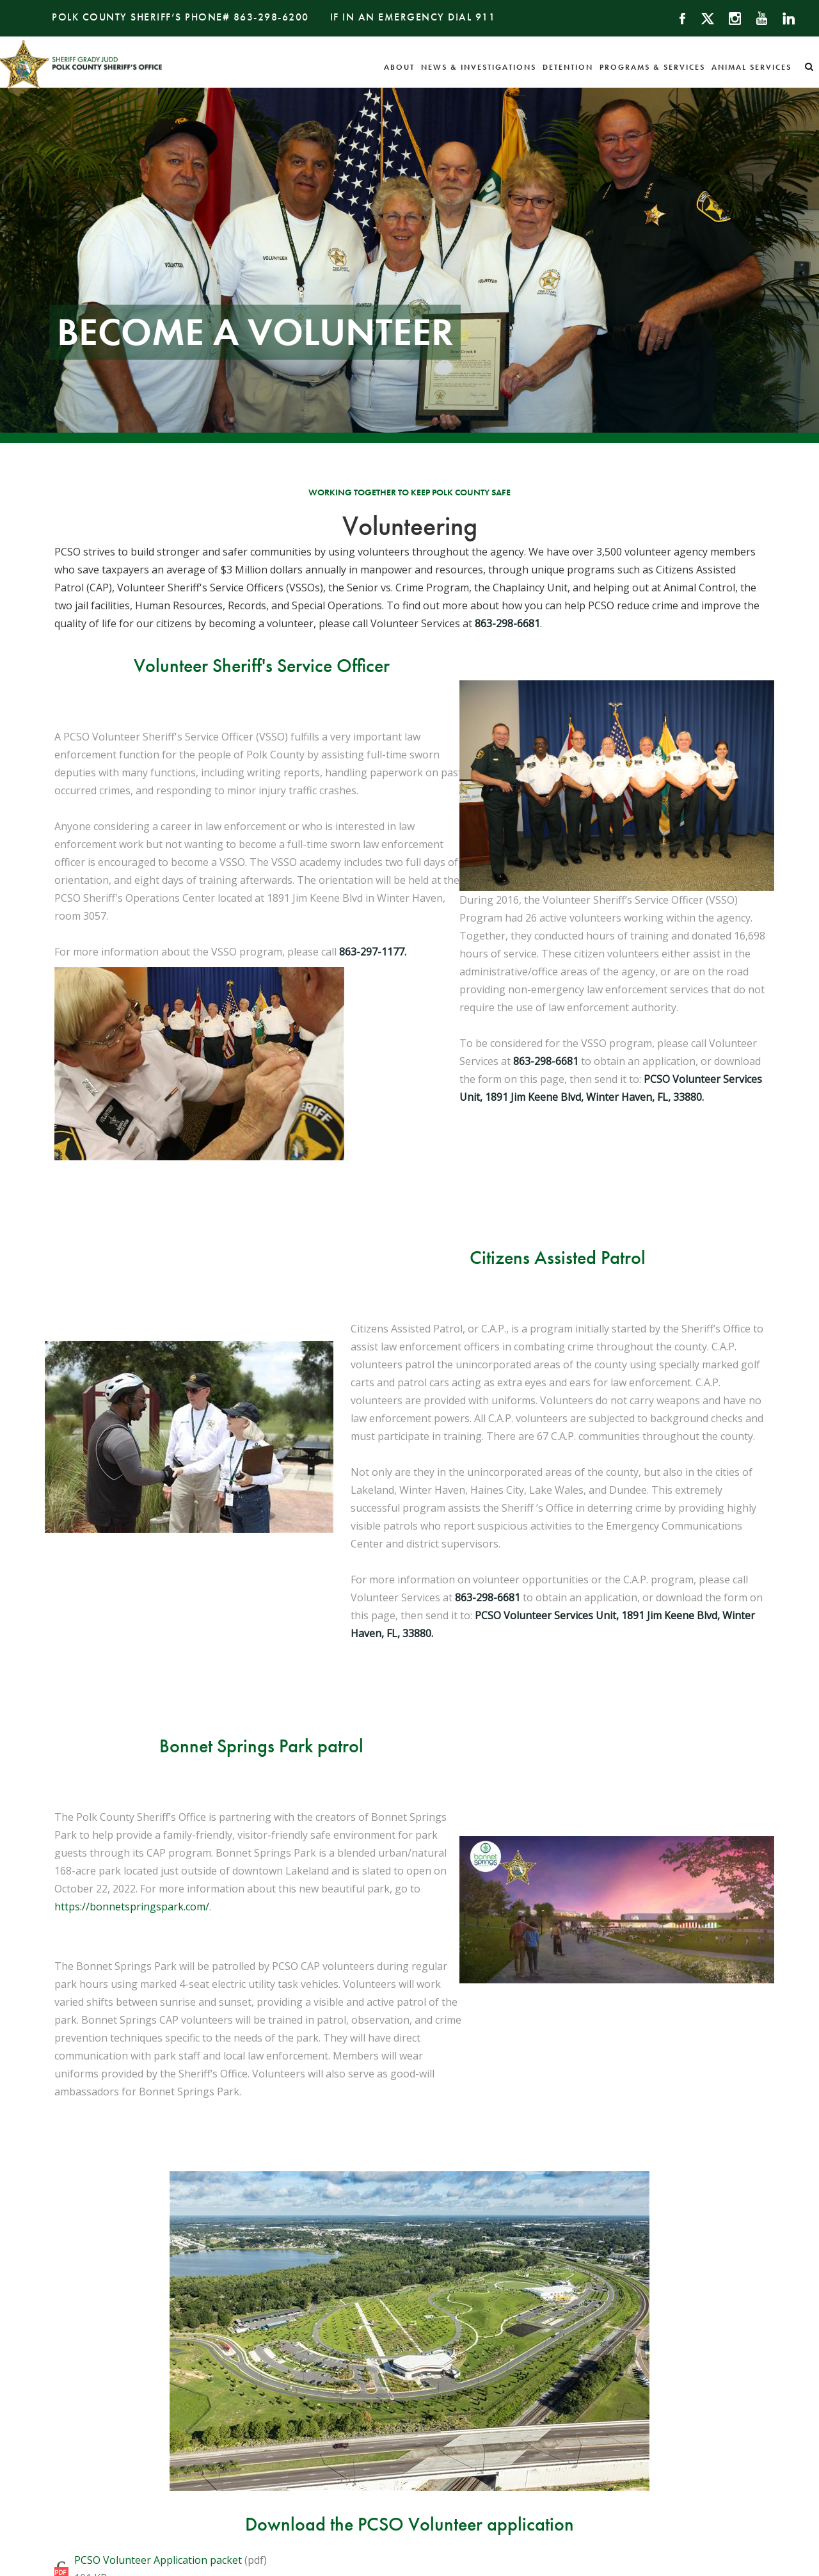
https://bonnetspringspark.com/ (131, 1907)
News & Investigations (478, 67)
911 (485, 17)
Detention (568, 67)
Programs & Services (652, 67)
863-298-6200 (271, 17)
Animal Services (751, 67)
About (399, 67)
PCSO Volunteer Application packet (158, 2560)
